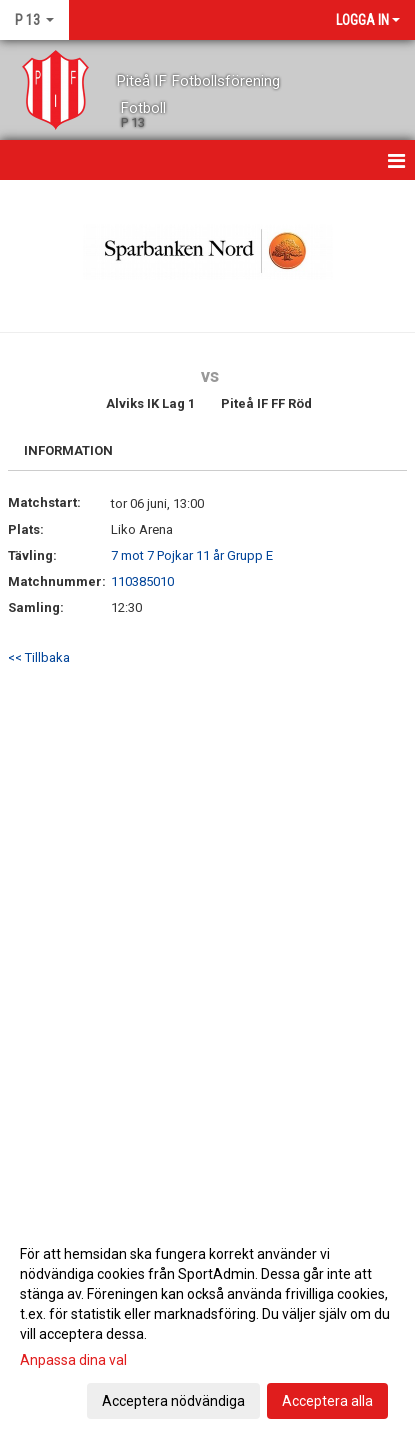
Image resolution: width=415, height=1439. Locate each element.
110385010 (142, 581)
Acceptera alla (327, 1401)
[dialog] (207, 1326)
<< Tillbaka (39, 657)
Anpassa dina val (73, 1360)
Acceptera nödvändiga (173, 1401)
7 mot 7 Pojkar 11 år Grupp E (192, 555)
